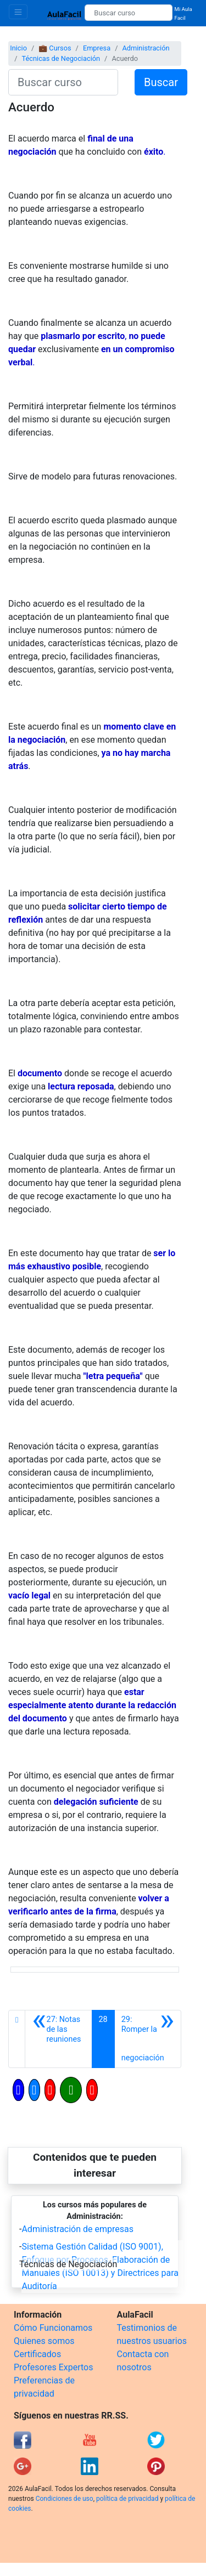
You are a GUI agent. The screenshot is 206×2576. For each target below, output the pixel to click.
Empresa (96, 48)
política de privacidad (127, 2498)
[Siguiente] (147, 2039)
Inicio (18, 48)
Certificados (37, 2354)
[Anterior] (58, 2039)
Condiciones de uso (64, 2498)
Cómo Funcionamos (53, 2328)
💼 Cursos (54, 48)
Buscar (161, 82)
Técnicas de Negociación (60, 58)
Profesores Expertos (53, 2367)
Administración (145, 48)
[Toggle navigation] (18, 11)
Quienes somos (44, 2341)
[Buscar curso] (128, 12)
